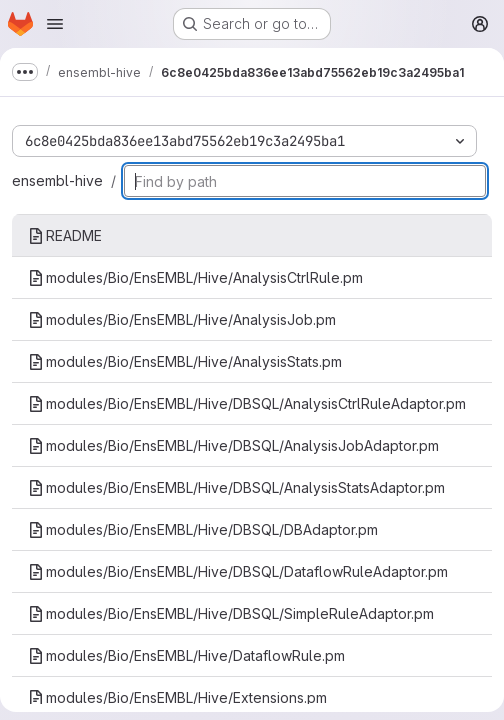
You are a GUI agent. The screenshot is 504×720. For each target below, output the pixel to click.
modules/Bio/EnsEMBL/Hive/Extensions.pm (177, 697)
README (65, 235)
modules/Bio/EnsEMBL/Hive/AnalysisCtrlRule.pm (195, 277)
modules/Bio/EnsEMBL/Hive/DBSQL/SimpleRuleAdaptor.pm (231, 613)
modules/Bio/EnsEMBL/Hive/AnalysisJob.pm (182, 319)
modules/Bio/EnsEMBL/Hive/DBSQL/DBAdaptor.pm (203, 529)
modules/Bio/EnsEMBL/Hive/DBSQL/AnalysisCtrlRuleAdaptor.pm (247, 403)
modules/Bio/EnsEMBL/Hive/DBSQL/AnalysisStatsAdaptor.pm (236, 487)
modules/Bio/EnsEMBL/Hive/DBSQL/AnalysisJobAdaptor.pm (233, 445)
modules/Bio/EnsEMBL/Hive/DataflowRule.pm (186, 655)
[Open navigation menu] (55, 24)
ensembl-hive (57, 180)
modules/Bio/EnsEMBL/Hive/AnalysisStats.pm (185, 361)
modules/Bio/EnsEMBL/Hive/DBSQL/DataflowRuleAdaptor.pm (238, 571)
